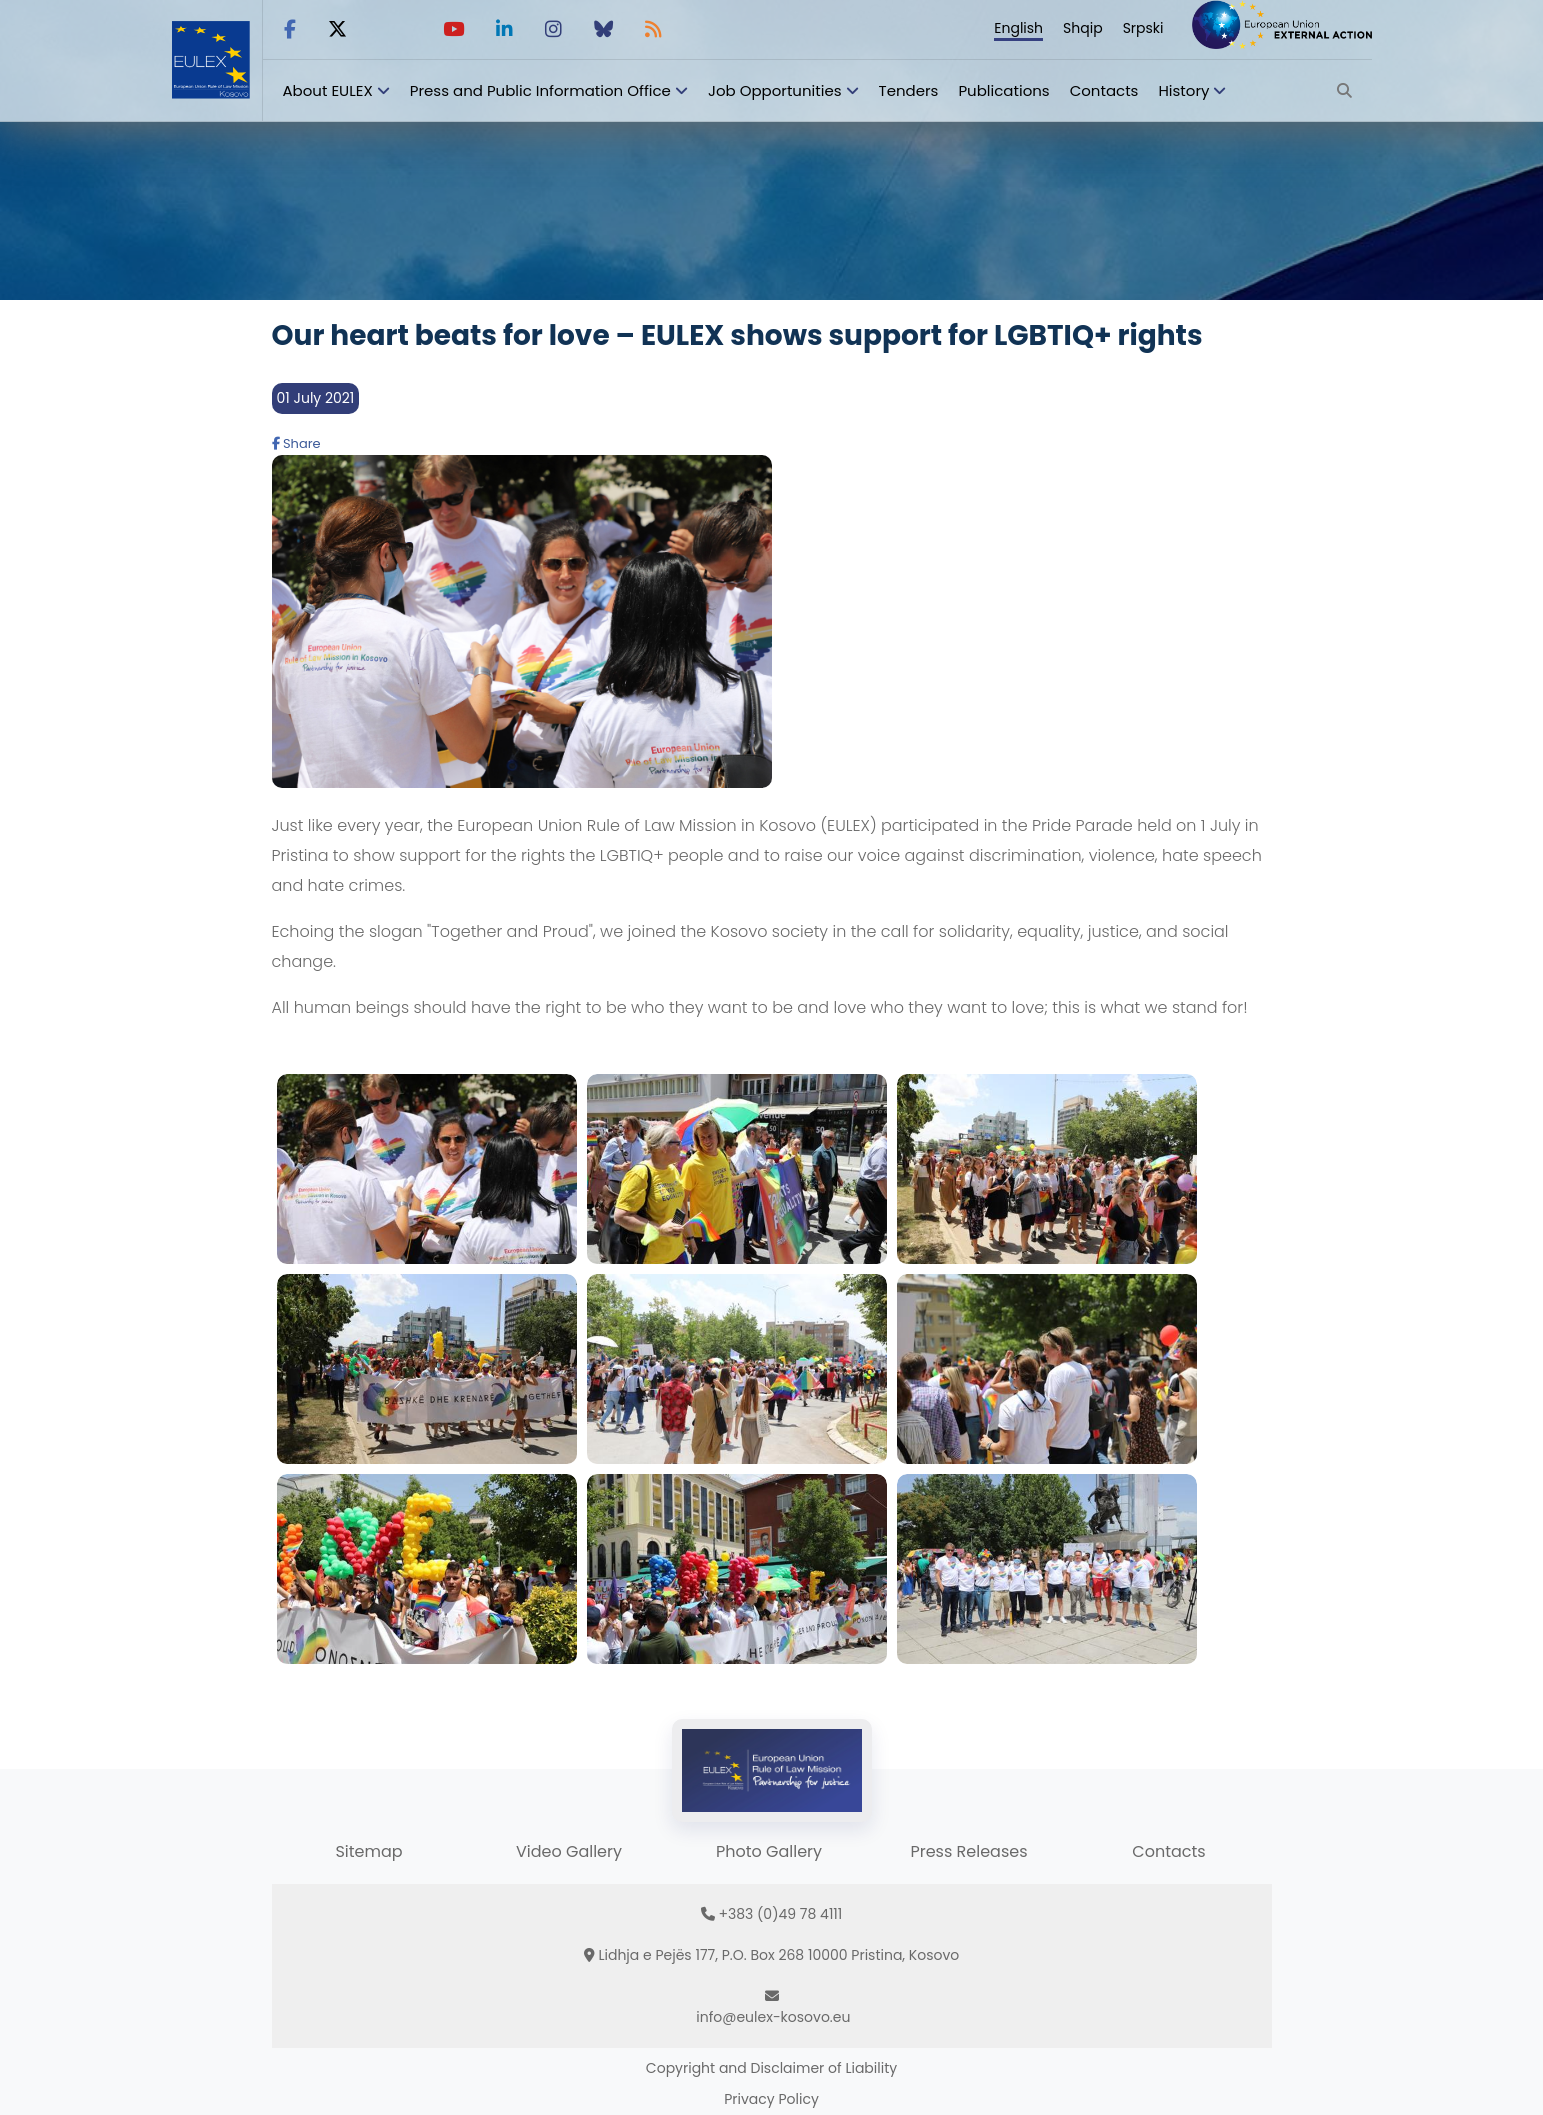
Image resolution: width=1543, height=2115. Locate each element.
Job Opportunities (775, 90)
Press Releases (968, 1851)
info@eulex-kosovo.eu (773, 2017)
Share (296, 443)
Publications (1003, 90)
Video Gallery (569, 1851)
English (1018, 28)
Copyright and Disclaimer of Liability (771, 2068)
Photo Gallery (769, 1851)
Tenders (909, 90)
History (1183, 90)
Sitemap (368, 1851)
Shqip (1083, 28)
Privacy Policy (771, 2099)
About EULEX (328, 90)
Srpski (1143, 28)
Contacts (1104, 90)
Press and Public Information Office (540, 90)
